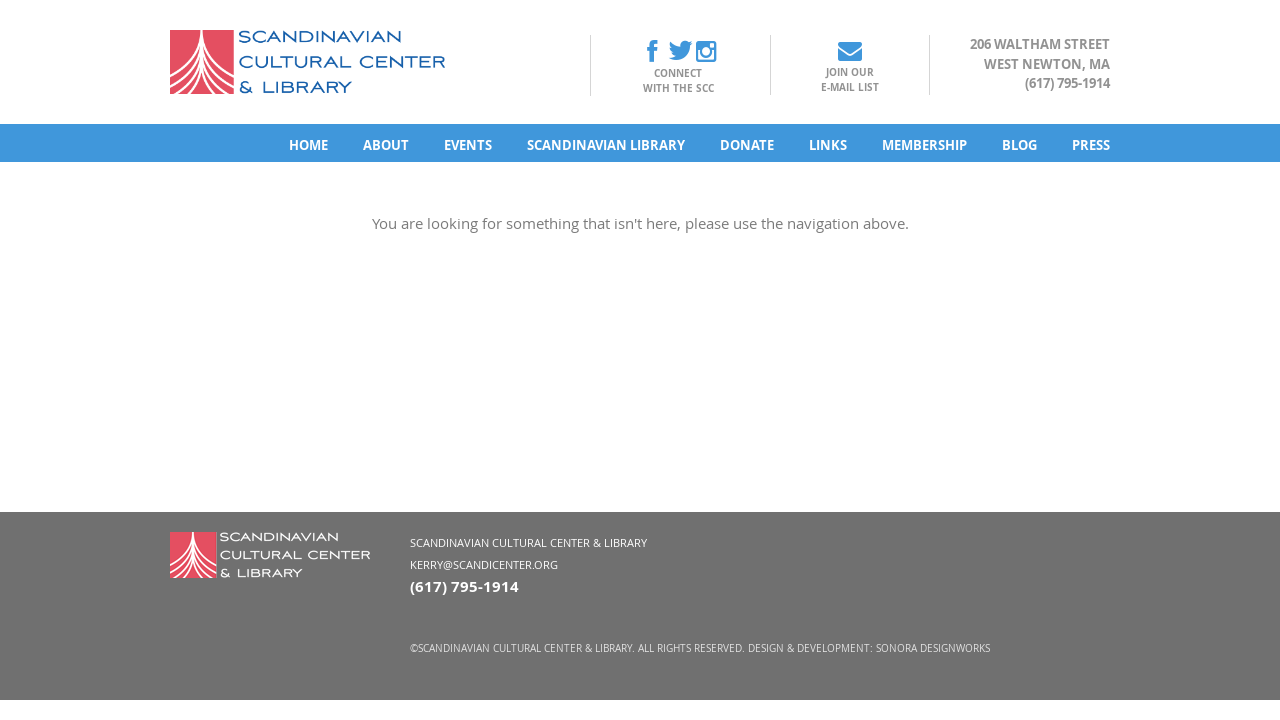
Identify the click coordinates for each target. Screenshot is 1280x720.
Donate (747, 145)
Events (468, 145)
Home (308, 145)
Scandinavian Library (606, 145)
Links (828, 145)
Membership (924, 145)
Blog (1019, 145)
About (386, 145)
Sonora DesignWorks (933, 648)
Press (1091, 145)
